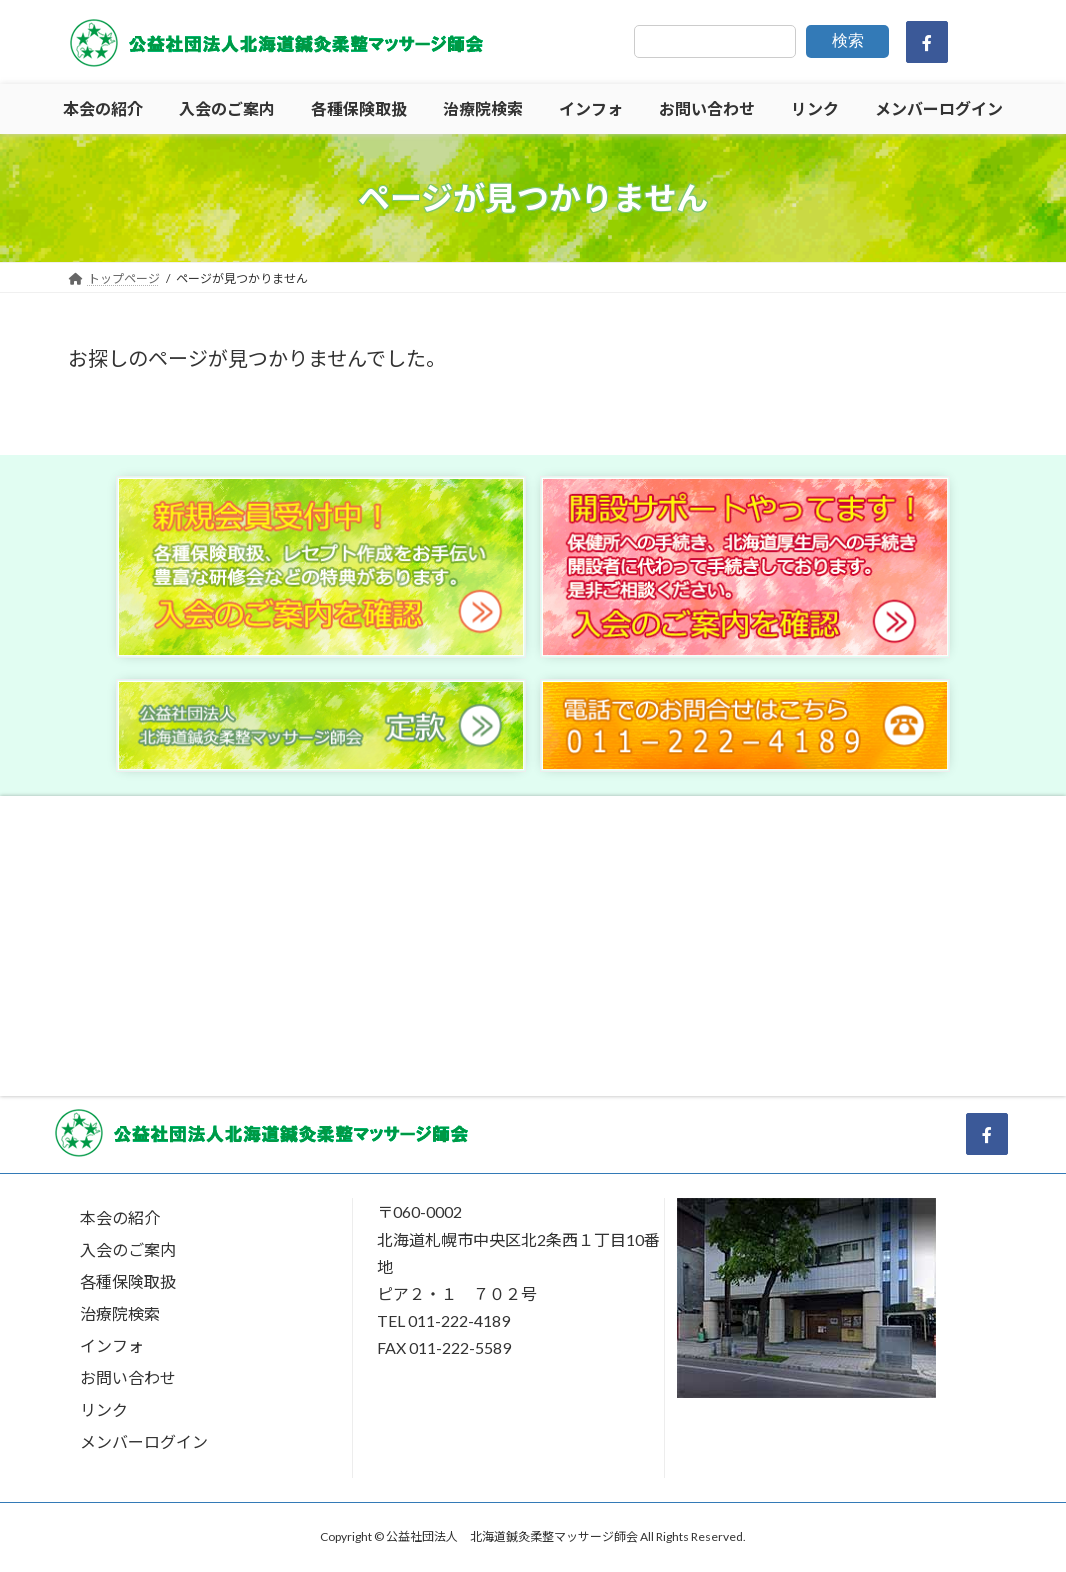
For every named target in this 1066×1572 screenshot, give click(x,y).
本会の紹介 (120, 1217)
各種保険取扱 (128, 1281)
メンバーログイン (144, 1441)
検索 (848, 40)
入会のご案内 (128, 1249)
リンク (104, 1409)
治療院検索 (120, 1313)
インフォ (112, 1345)
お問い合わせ (128, 1377)
